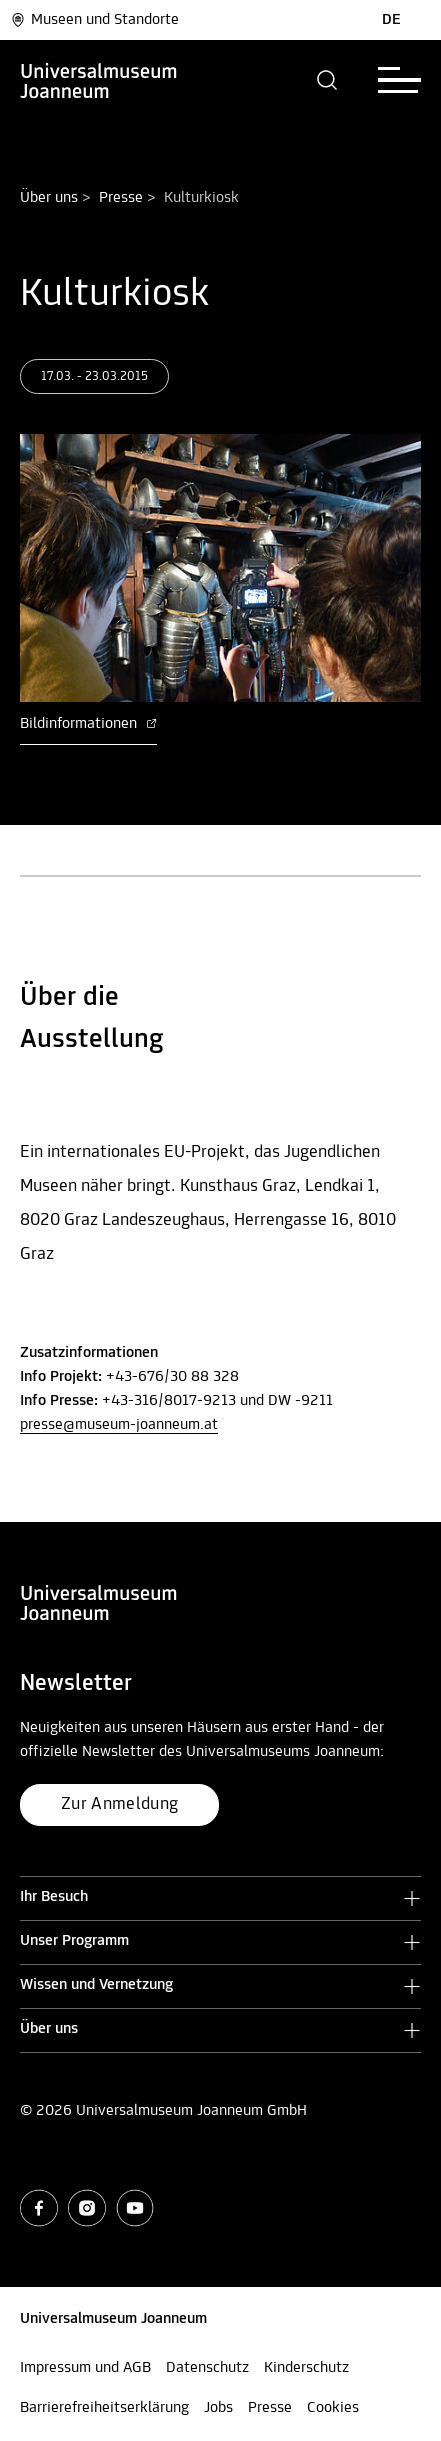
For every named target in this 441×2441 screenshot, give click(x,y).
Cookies (333, 2408)
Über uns (49, 198)
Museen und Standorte (94, 20)
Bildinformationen (88, 724)
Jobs (218, 2408)
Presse (121, 198)
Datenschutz (207, 2368)
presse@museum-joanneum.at (119, 1425)
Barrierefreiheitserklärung (104, 2408)
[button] (327, 80)
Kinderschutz (306, 2368)
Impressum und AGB (85, 2368)
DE (391, 20)
